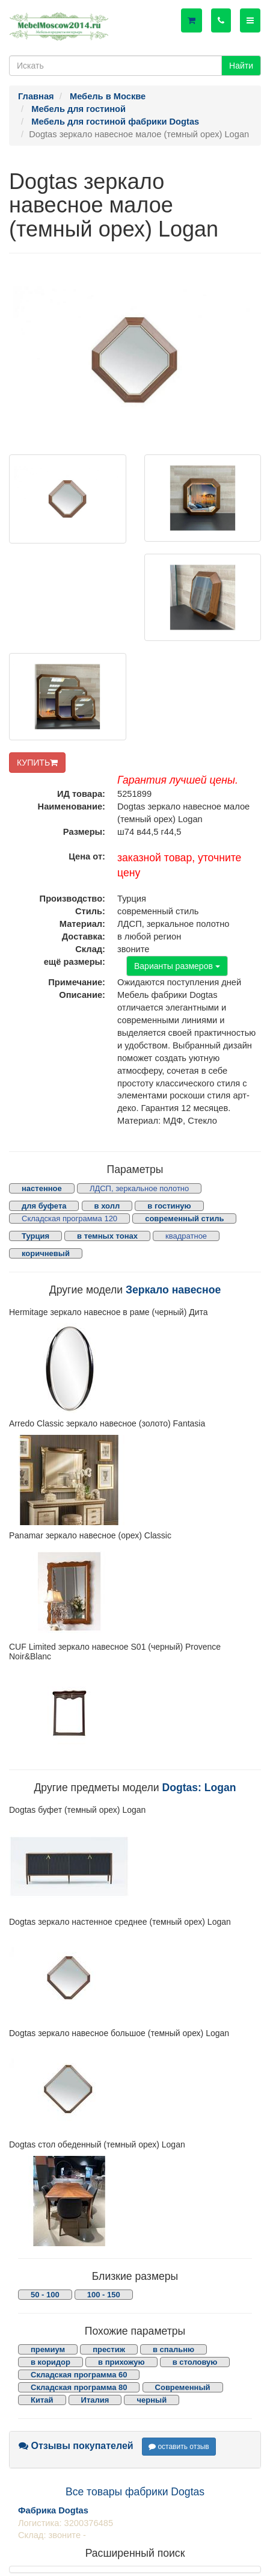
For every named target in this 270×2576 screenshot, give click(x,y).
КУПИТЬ (37, 762)
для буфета (44, 1205)
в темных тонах (107, 1235)
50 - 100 (45, 2294)
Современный (182, 2387)
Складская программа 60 (79, 2374)
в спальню (173, 2349)
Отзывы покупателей (76, 2446)
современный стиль (184, 1218)
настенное (42, 1188)
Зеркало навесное (173, 1290)
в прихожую (121, 2362)
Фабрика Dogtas (53, 2510)
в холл (107, 1205)
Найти (241, 65)
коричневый (46, 1253)
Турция (35, 1235)
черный (152, 2399)
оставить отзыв (179, 2446)
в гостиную (169, 1205)
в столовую (195, 2362)
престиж (109, 2349)
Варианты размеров (177, 966)
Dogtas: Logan (199, 1788)
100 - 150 (103, 2294)
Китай (42, 2399)
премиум (48, 2349)
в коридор (50, 2362)
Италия (95, 2399)
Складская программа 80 (79, 2387)
